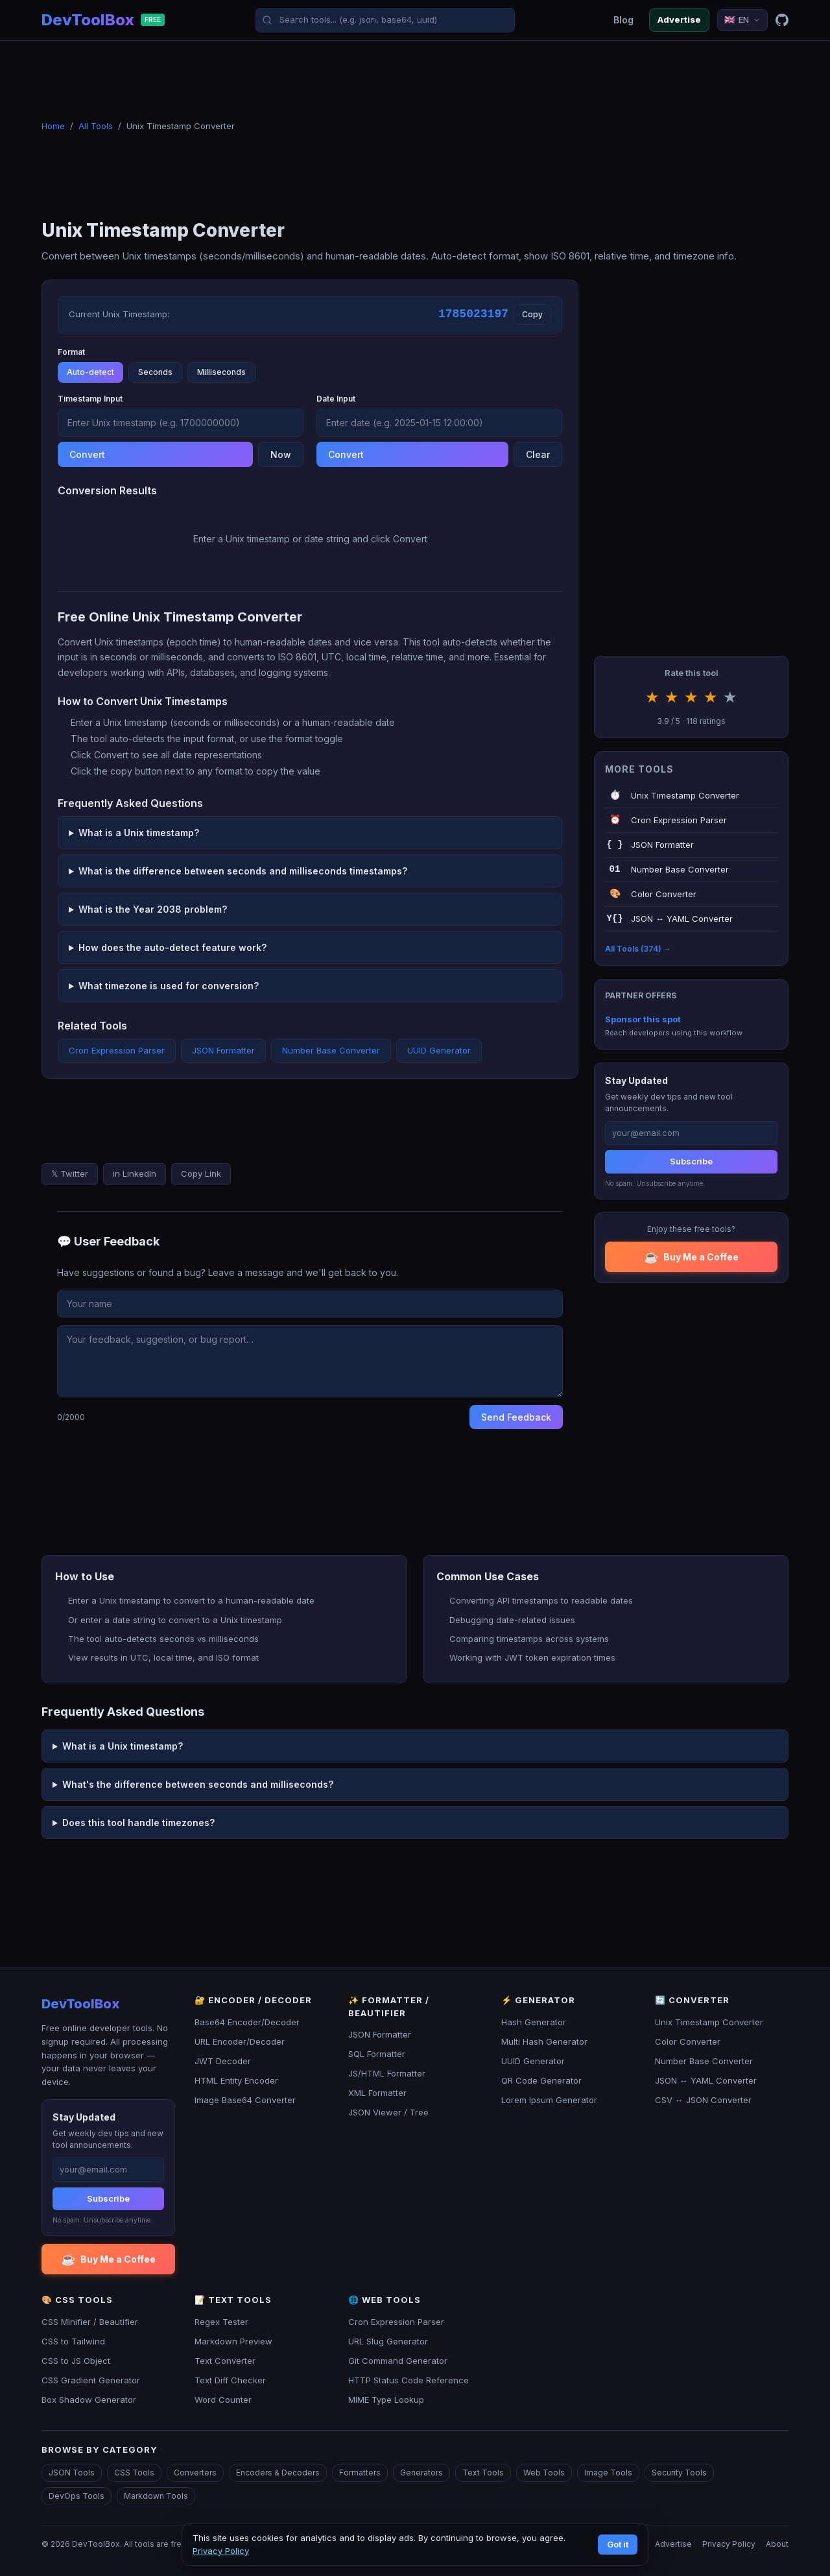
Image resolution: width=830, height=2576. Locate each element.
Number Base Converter (331, 1050)
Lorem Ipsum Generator (549, 2100)
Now (280, 454)
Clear (538, 454)
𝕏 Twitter (69, 1173)
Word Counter (223, 2399)
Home (53, 126)
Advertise (679, 19)
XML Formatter (377, 2093)
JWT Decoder (223, 2061)
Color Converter (687, 2041)
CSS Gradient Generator (91, 2380)
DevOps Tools (76, 2496)
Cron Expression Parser (117, 1050)
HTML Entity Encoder (236, 2080)
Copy (532, 314)
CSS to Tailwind (73, 2341)
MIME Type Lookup (386, 2399)
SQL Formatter (376, 2054)
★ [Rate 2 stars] (672, 697)
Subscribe (691, 1161)
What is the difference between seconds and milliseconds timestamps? (242, 870)
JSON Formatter (223, 1050)
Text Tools (483, 2472)
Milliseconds (221, 372)
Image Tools (608, 2472)
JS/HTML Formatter (386, 2073)
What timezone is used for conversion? (168, 985)
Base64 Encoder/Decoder (247, 2022)
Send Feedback (516, 1417)
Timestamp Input (90, 398)
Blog (623, 19)
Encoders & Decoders (278, 2472)
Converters (195, 2472)
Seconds (155, 372)
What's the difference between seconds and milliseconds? (197, 1784)
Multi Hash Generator (544, 2041)
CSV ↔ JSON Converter (703, 2100)
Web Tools (544, 2472)
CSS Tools (134, 2472)
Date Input (335, 398)
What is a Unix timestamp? (138, 832)
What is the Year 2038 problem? (152, 909)
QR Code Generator (541, 2080)
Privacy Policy (728, 2544)
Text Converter (225, 2360)
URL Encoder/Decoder (240, 2041)
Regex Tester (221, 2322)
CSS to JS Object (76, 2360)
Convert (87, 454)
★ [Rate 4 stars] (711, 697)
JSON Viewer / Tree (388, 2112)
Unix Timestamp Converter (709, 2022)
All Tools (95, 126)
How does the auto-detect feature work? (172, 947)
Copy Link (201, 1173)
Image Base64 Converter (245, 2100)
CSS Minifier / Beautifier (90, 2322)
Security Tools (679, 2472)
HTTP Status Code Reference (408, 2380)
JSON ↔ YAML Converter (706, 2080)
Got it (617, 2544)
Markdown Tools (156, 2496)
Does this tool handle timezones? (138, 1822)
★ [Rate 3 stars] (691, 697)
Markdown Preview (233, 2341)
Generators (421, 2472)
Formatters (360, 2472)
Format (71, 352)
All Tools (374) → (638, 949)
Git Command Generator (397, 2360)
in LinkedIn (134, 1173)
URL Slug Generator (388, 2341)
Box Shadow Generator (89, 2399)
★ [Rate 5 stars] (730, 697)
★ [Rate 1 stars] (652, 697)
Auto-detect (90, 372)
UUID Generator (439, 1050)
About (777, 2544)
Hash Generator (533, 2022)
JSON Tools (72, 2472)
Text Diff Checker (230, 2380)
